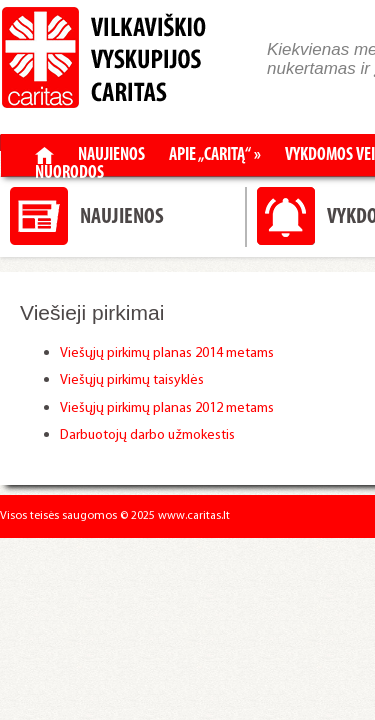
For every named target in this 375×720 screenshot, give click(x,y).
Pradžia (44, 155)
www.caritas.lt (194, 516)
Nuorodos (69, 174)
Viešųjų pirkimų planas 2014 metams (167, 353)
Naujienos (111, 156)
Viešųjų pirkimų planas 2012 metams (167, 408)
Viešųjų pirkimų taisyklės (133, 380)
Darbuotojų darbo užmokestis (149, 435)
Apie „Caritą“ (215, 156)
